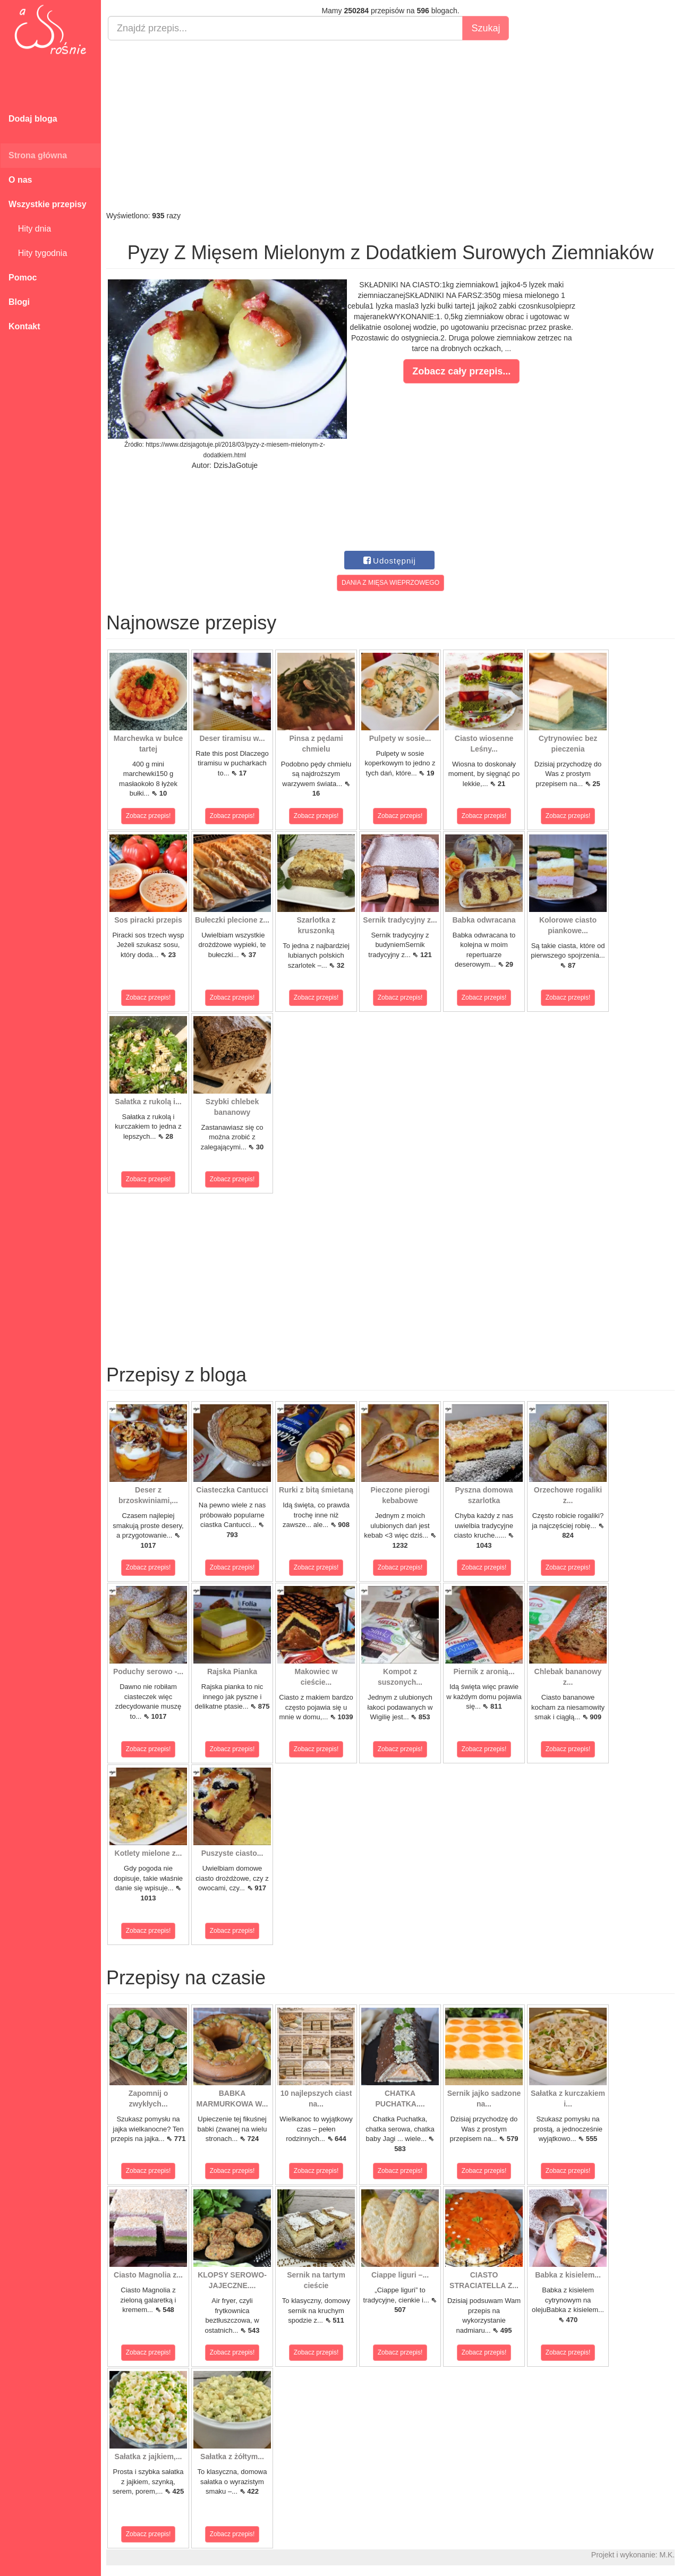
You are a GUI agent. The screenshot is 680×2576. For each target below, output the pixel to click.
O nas (20, 179)
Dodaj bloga (32, 118)
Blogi (19, 301)
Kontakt (24, 326)
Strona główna (37, 155)
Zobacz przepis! (148, 816)
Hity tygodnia (37, 253)
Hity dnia (29, 228)
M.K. (667, 2555)
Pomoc (22, 277)
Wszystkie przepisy (47, 204)
